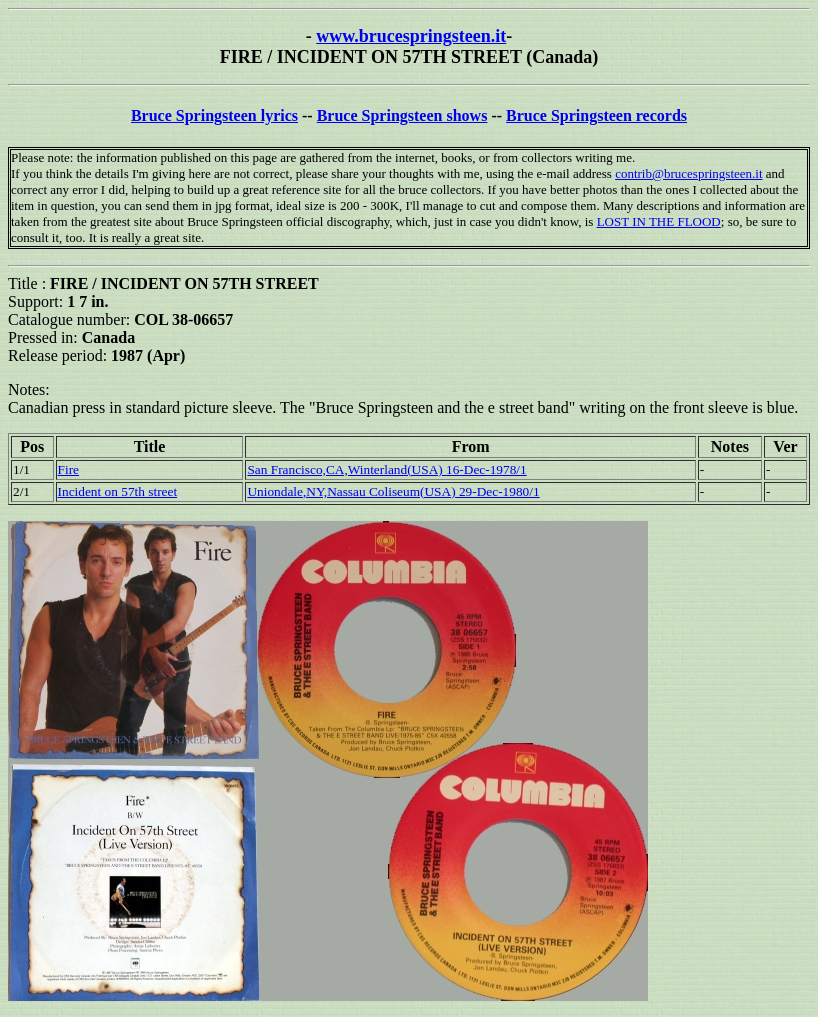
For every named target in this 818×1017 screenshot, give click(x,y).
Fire (68, 469)
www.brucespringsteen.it (411, 36)
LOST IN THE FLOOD (659, 221)
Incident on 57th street (118, 491)
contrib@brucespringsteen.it (688, 173)
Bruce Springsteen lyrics (214, 115)
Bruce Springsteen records (596, 115)
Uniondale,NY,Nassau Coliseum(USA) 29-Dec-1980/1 (393, 491)
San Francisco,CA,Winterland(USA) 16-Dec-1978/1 (386, 469)
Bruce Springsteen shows (402, 115)
